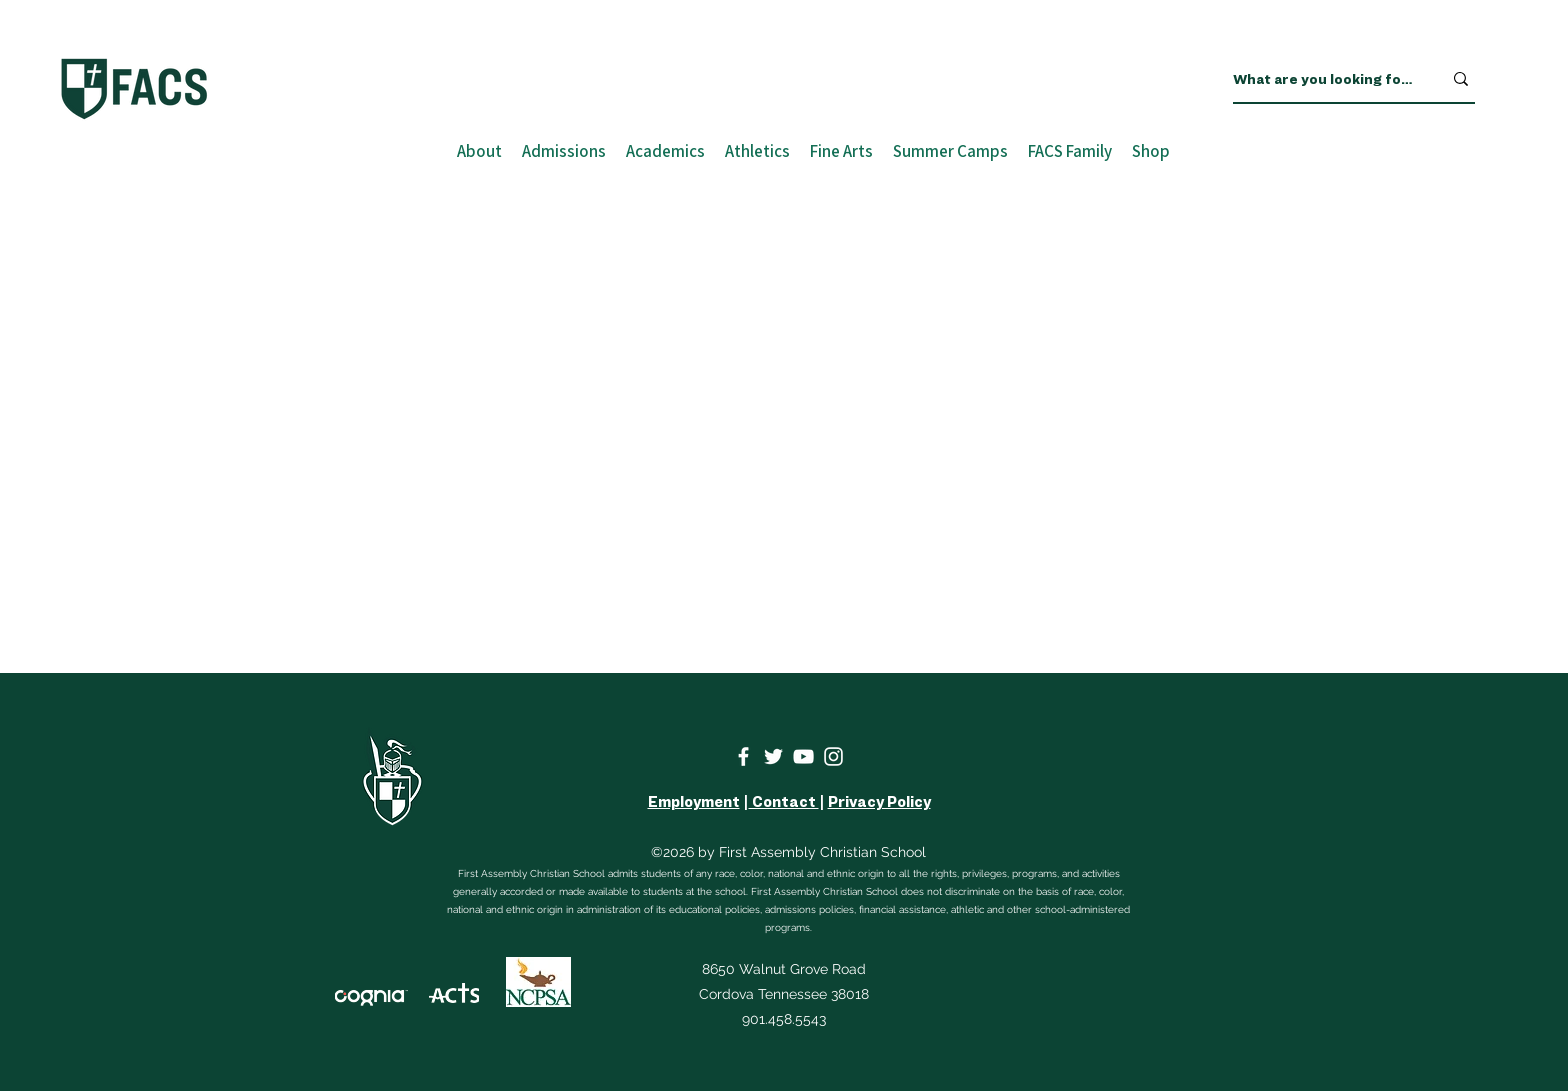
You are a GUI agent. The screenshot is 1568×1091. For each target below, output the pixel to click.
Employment (694, 802)
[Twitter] (773, 756)
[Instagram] (833, 756)
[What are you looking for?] (1322, 79)
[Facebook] (743, 756)
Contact (784, 802)
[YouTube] (803, 756)
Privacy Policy (879, 802)
